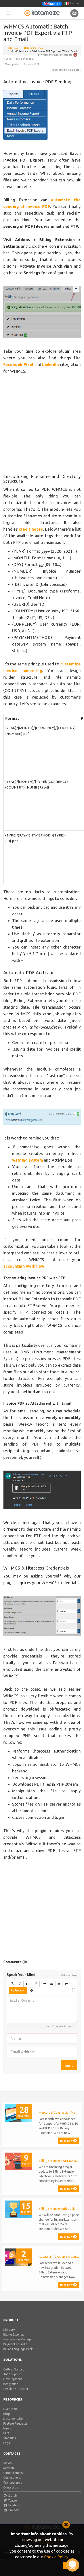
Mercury (9, 2329)
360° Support (12, 2374)
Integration (10, 2384)
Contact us (10, 2487)
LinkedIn (11, 2510)
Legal (7, 2443)
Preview (17, 1990)
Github (10, 2495)
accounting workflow (23, 1266)
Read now (68, 2140)
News (7, 2428)
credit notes (31, 529)
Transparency (12, 2482)
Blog (6, 2414)
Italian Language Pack (18, 2349)
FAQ (6, 2433)
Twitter (10, 2500)
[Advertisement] (41, 424)
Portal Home (13, 48)
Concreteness (13, 2473)
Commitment (12, 2477)
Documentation (33, 48)
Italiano (72, 3)
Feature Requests (15, 2423)
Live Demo (10, 2409)
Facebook (12, 2505)
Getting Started (13, 2369)
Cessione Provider (15, 2389)
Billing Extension (14, 2334)
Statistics (9, 2438)
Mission (8, 2468)
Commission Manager (18, 2339)
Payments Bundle (15, 2344)
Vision (7, 2463)
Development (12, 2379)
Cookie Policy (56, 2557)
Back (7, 58)
